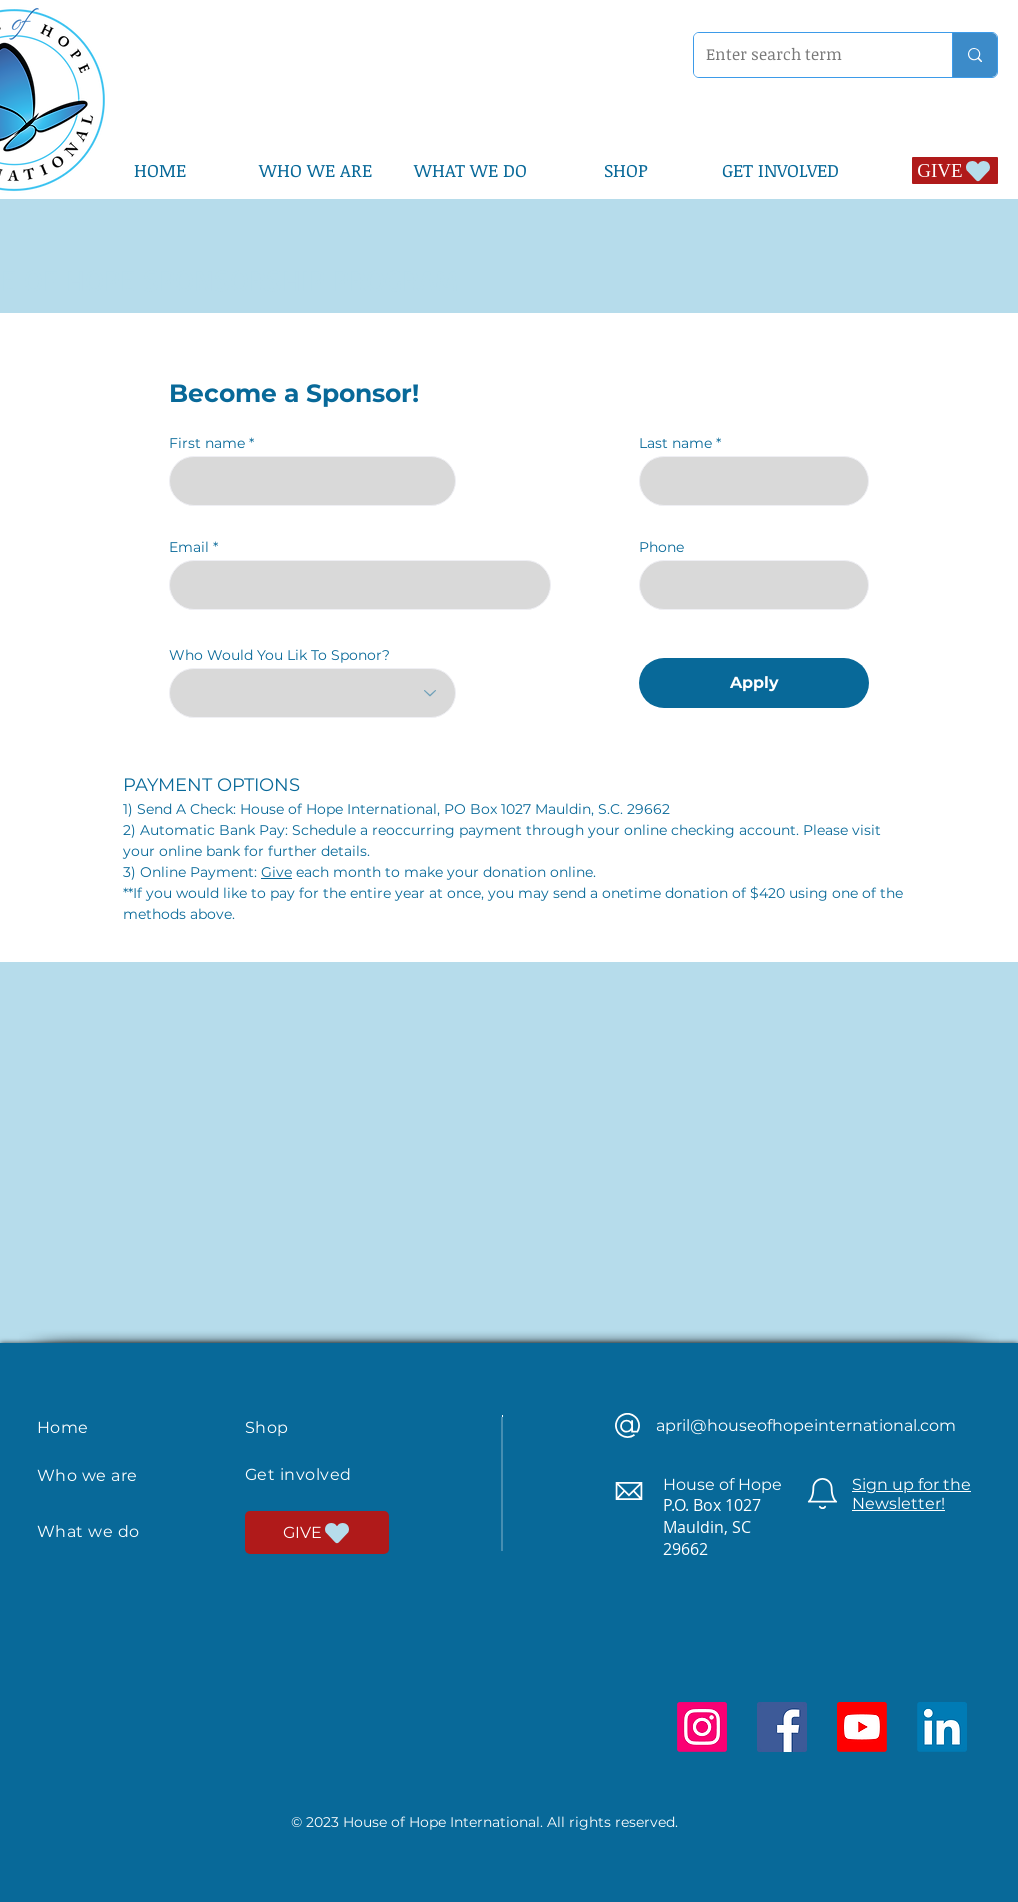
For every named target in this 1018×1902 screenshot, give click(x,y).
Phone (661, 547)
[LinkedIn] (942, 1727)
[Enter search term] (808, 55)
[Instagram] (702, 1727)
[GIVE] (955, 170)
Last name (675, 443)
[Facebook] (782, 1727)
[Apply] (754, 683)
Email (189, 547)
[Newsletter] (822, 1493)
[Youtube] (862, 1727)
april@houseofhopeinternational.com (806, 1425)
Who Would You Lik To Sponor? (279, 655)
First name (207, 443)
